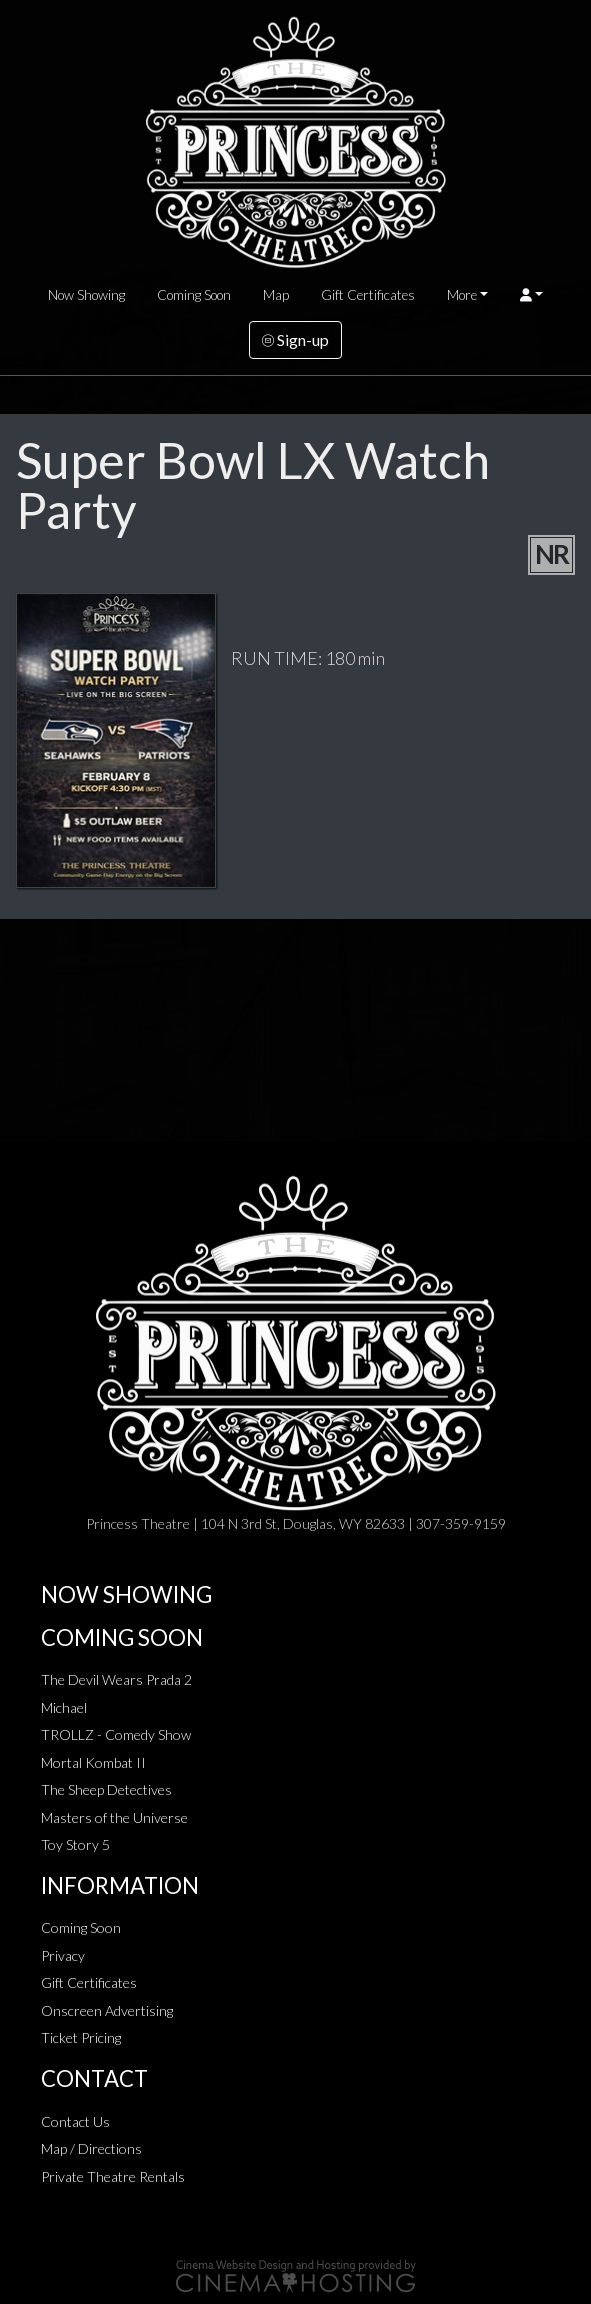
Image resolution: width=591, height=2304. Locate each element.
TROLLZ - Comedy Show (116, 1734)
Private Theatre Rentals (113, 2176)
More (462, 295)
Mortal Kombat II (93, 1762)
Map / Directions (91, 2148)
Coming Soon (194, 295)
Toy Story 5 (75, 1844)
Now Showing (86, 295)
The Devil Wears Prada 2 (116, 1679)
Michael (64, 1707)
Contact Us (75, 2121)
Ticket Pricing (81, 2037)
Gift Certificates (368, 295)
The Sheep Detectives (106, 1789)
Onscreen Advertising (107, 2010)
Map (276, 295)
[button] (531, 295)
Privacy (63, 1955)
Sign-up (295, 339)
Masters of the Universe (114, 1817)
